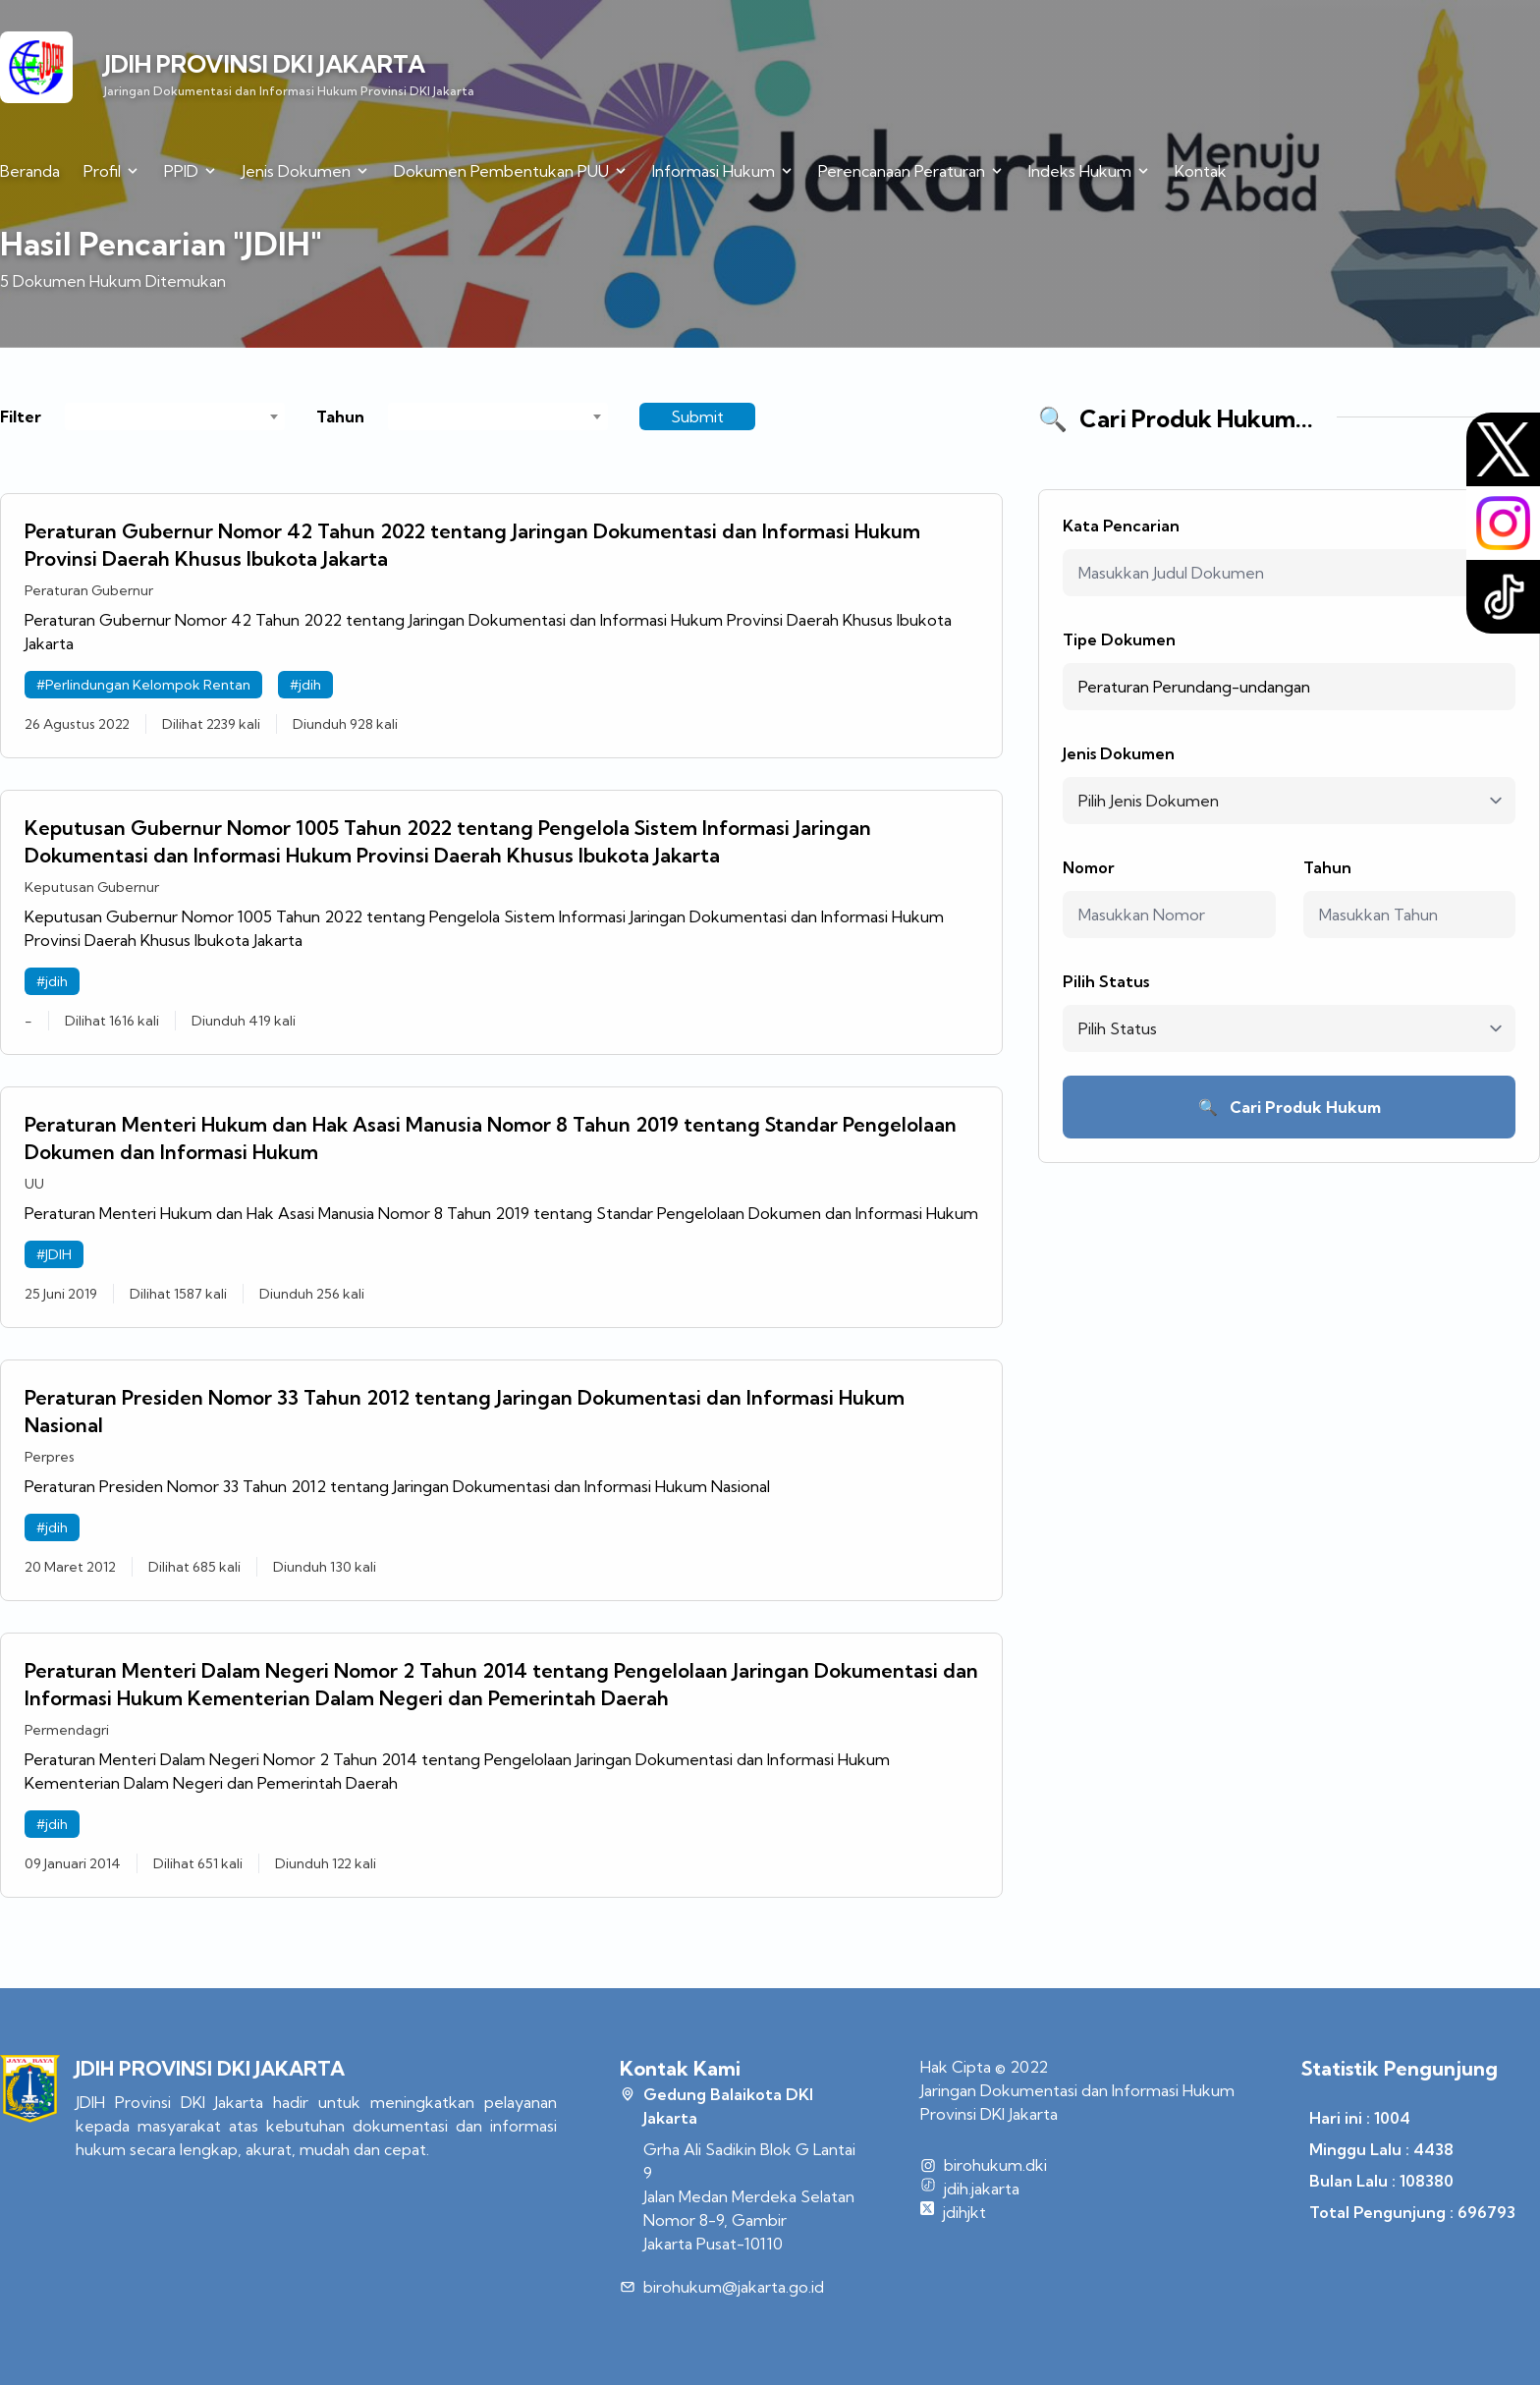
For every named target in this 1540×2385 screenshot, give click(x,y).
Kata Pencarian (1121, 525)
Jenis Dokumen (1119, 753)
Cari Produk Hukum (1289, 1107)
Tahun (340, 416)
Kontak (1201, 171)
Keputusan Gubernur (92, 887)
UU (34, 1183)
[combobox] (175, 416)
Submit (697, 416)
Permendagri (67, 1730)
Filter (20, 416)
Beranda (30, 171)
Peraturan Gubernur (89, 590)
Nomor (1089, 867)
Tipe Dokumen (1119, 639)
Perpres (50, 1457)
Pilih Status (1106, 981)
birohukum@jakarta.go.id (733, 2287)
